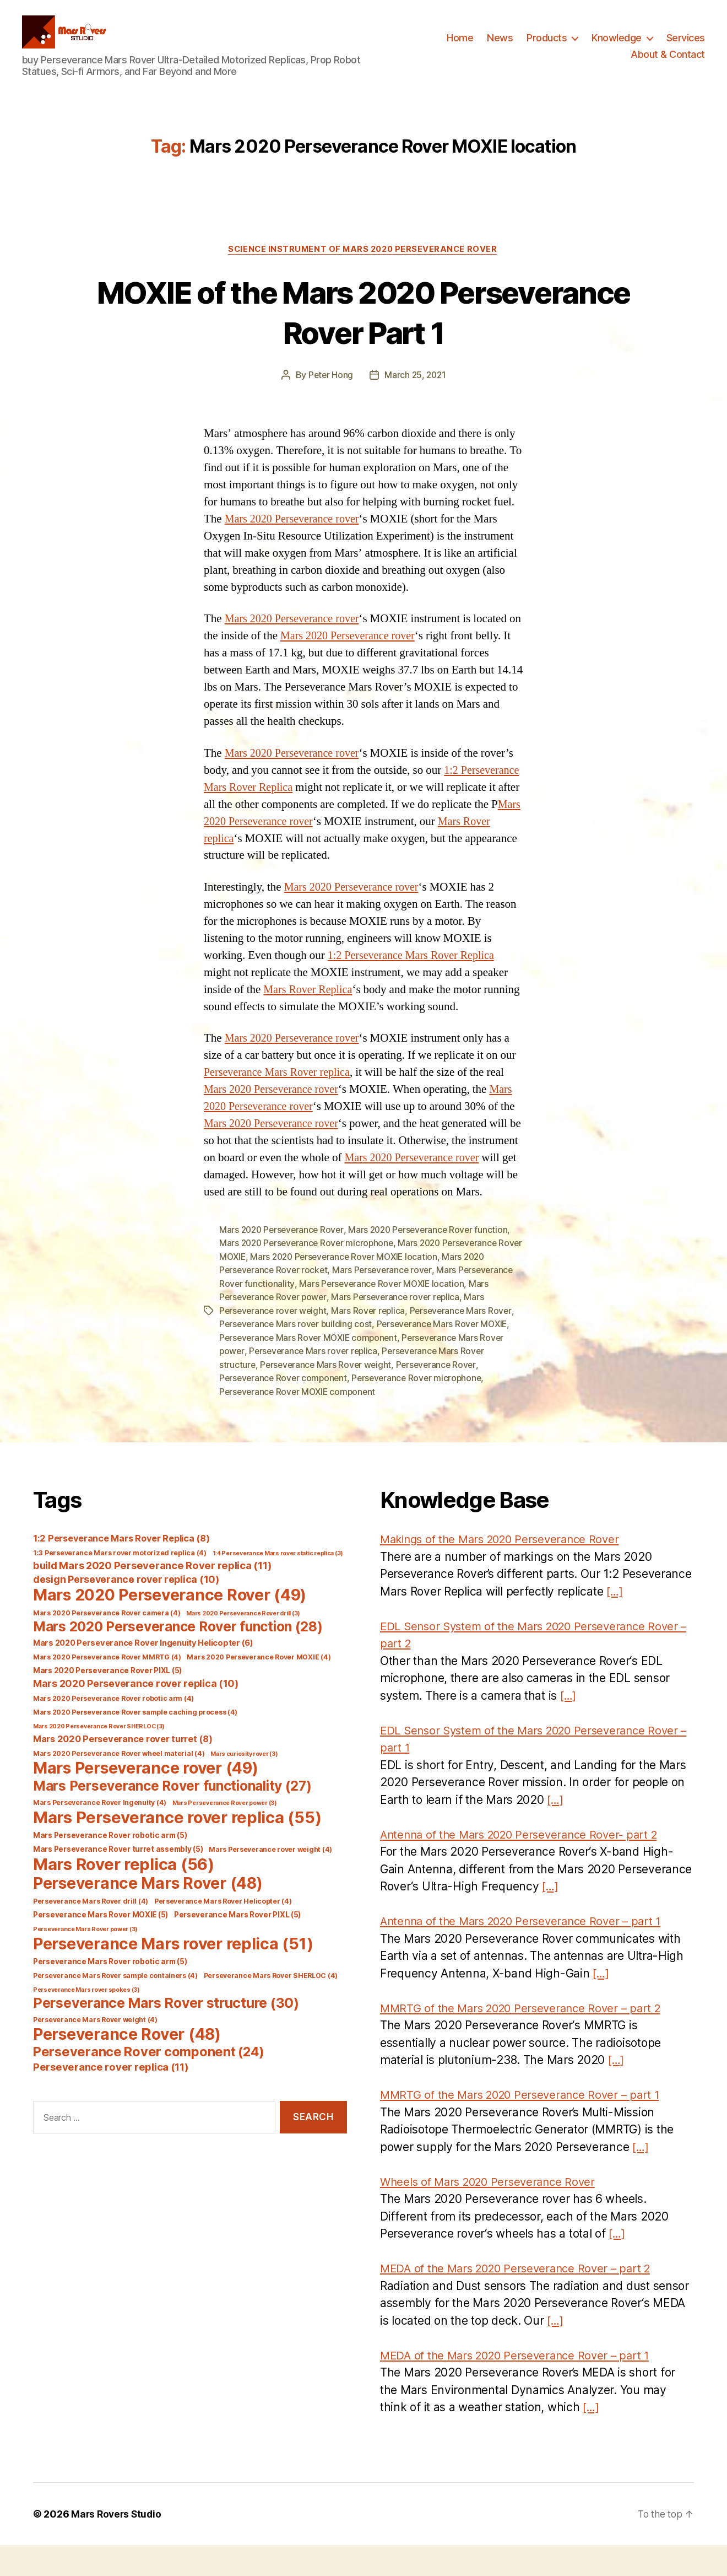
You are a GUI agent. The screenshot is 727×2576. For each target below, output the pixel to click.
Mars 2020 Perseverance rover (295, 536)
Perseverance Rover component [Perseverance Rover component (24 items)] (148, 2082)
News (500, 46)
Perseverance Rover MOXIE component (300, 1422)
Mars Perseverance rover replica (400, 1329)
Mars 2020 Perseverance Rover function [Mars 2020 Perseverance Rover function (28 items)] (178, 1657)
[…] (614, 1622)
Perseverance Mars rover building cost (297, 1356)
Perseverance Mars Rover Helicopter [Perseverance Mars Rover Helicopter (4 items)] (223, 1932)
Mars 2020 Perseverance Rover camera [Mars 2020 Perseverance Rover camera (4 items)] (106, 1644)
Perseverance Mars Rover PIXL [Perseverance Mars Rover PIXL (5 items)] (237, 1945)
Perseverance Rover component (284, 1409)
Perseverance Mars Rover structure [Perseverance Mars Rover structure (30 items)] (166, 2033)
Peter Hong (329, 392)
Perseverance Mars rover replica (315, 1382)
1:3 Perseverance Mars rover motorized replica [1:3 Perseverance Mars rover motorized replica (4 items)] (120, 1584)
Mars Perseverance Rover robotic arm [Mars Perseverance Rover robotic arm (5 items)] (110, 1866)
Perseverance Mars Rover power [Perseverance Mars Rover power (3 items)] (85, 1960)
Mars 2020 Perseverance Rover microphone (309, 1276)
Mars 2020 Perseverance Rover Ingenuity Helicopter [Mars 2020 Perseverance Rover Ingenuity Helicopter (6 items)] (143, 1674)
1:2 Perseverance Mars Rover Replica (415, 972)
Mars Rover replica (372, 1343)
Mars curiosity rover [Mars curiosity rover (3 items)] (244, 1784)
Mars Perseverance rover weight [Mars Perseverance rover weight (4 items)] (270, 1880)
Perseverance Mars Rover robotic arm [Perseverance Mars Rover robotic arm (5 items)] (110, 1992)
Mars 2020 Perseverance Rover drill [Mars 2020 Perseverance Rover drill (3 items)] (243, 1644)
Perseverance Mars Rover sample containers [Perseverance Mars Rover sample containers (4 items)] (115, 2006)
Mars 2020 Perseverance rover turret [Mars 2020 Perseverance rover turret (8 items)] (122, 1769)
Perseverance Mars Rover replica (280, 1089)
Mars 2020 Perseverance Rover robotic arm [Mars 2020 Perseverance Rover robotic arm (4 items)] (113, 1729)
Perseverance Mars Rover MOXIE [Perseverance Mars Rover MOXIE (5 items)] (100, 1945)
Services (685, 46)
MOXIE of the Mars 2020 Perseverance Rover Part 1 (363, 328)
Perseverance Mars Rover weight (328, 1396)
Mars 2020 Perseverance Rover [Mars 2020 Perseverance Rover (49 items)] (169, 1625)
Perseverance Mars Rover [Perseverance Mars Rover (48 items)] (147, 1914)
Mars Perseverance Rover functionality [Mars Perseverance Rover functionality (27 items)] (172, 1816)
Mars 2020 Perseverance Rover (283, 1263)
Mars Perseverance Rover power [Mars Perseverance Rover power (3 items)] (224, 1833)
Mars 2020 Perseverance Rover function (434, 1263)
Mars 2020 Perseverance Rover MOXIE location (374, 1290)
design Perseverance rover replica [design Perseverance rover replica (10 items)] (126, 1610)
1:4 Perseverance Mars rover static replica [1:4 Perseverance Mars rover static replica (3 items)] (278, 1584)
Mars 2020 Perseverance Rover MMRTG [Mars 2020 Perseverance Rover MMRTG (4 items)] (107, 1688)
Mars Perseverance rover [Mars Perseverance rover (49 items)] (145, 1799)
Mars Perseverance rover (386, 1303)
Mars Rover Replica (309, 1006)
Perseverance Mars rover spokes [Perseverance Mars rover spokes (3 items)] (86, 2020)
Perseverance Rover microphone (422, 1409)
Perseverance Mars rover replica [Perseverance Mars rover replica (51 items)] (173, 1974)
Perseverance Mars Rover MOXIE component (310, 1369)
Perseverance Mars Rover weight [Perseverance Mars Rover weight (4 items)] (95, 2050)
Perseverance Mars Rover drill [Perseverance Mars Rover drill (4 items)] (90, 1932)
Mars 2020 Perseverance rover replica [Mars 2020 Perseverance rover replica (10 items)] (135, 1714)
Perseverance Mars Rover (466, 1343)
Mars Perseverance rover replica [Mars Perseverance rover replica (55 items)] (177, 1848)
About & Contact (668, 62)
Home (460, 46)
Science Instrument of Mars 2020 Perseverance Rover (363, 266)
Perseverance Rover (440, 1396)
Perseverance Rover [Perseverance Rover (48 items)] (127, 2065)
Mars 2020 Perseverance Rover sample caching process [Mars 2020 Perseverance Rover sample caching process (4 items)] (135, 1743)
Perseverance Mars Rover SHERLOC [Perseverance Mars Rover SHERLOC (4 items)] (271, 2006)
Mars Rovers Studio (117, 2545)
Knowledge (617, 46)
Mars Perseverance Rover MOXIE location (383, 1316)
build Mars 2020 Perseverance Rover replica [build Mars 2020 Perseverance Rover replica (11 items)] (152, 1596)
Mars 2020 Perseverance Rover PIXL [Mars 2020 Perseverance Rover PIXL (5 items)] (107, 1701)
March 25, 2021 (415, 392)
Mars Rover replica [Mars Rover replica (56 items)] (123, 1895)
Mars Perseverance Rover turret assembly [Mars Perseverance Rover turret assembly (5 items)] (118, 1880)
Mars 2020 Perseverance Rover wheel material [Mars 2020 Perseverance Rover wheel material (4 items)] (118, 1784)
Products (547, 46)
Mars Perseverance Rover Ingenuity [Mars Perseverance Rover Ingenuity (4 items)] (99, 1833)
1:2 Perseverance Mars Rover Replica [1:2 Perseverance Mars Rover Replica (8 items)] (121, 1569)
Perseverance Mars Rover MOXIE (446, 1356)
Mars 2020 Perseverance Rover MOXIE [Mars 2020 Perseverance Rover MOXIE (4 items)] (258, 1688)
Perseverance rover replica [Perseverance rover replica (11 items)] (111, 2098)
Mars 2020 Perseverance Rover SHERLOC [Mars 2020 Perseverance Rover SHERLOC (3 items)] (99, 1757)
